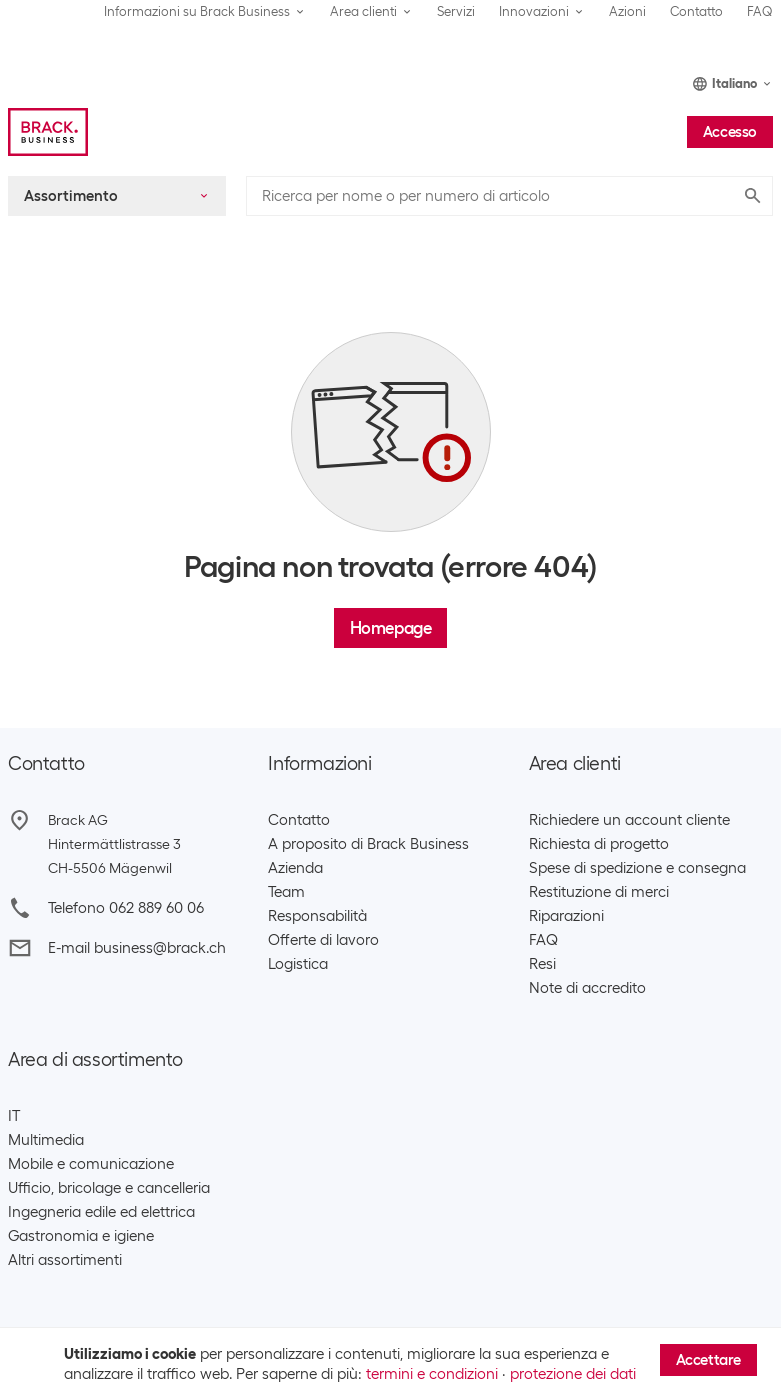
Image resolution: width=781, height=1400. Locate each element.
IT (14, 1116)
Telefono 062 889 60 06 (126, 908)
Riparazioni (566, 916)
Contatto (696, 11)
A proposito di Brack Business (368, 844)
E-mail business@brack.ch (137, 948)
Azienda (295, 868)
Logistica (298, 964)
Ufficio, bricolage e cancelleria (109, 1188)
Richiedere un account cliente (629, 820)
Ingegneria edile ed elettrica (101, 1212)
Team (286, 892)
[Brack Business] (48, 132)
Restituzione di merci (599, 892)
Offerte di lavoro (323, 940)
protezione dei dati (573, 1374)
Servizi (456, 11)
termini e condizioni (432, 1374)
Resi (542, 964)
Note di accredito (587, 988)
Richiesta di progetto (599, 844)
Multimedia (46, 1140)
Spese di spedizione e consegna (637, 868)
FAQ (760, 11)
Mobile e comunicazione (91, 1164)
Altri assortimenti (65, 1260)
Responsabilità (317, 916)
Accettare (708, 1360)
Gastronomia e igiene (81, 1236)
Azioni (627, 11)
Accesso (730, 132)
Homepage (391, 628)
